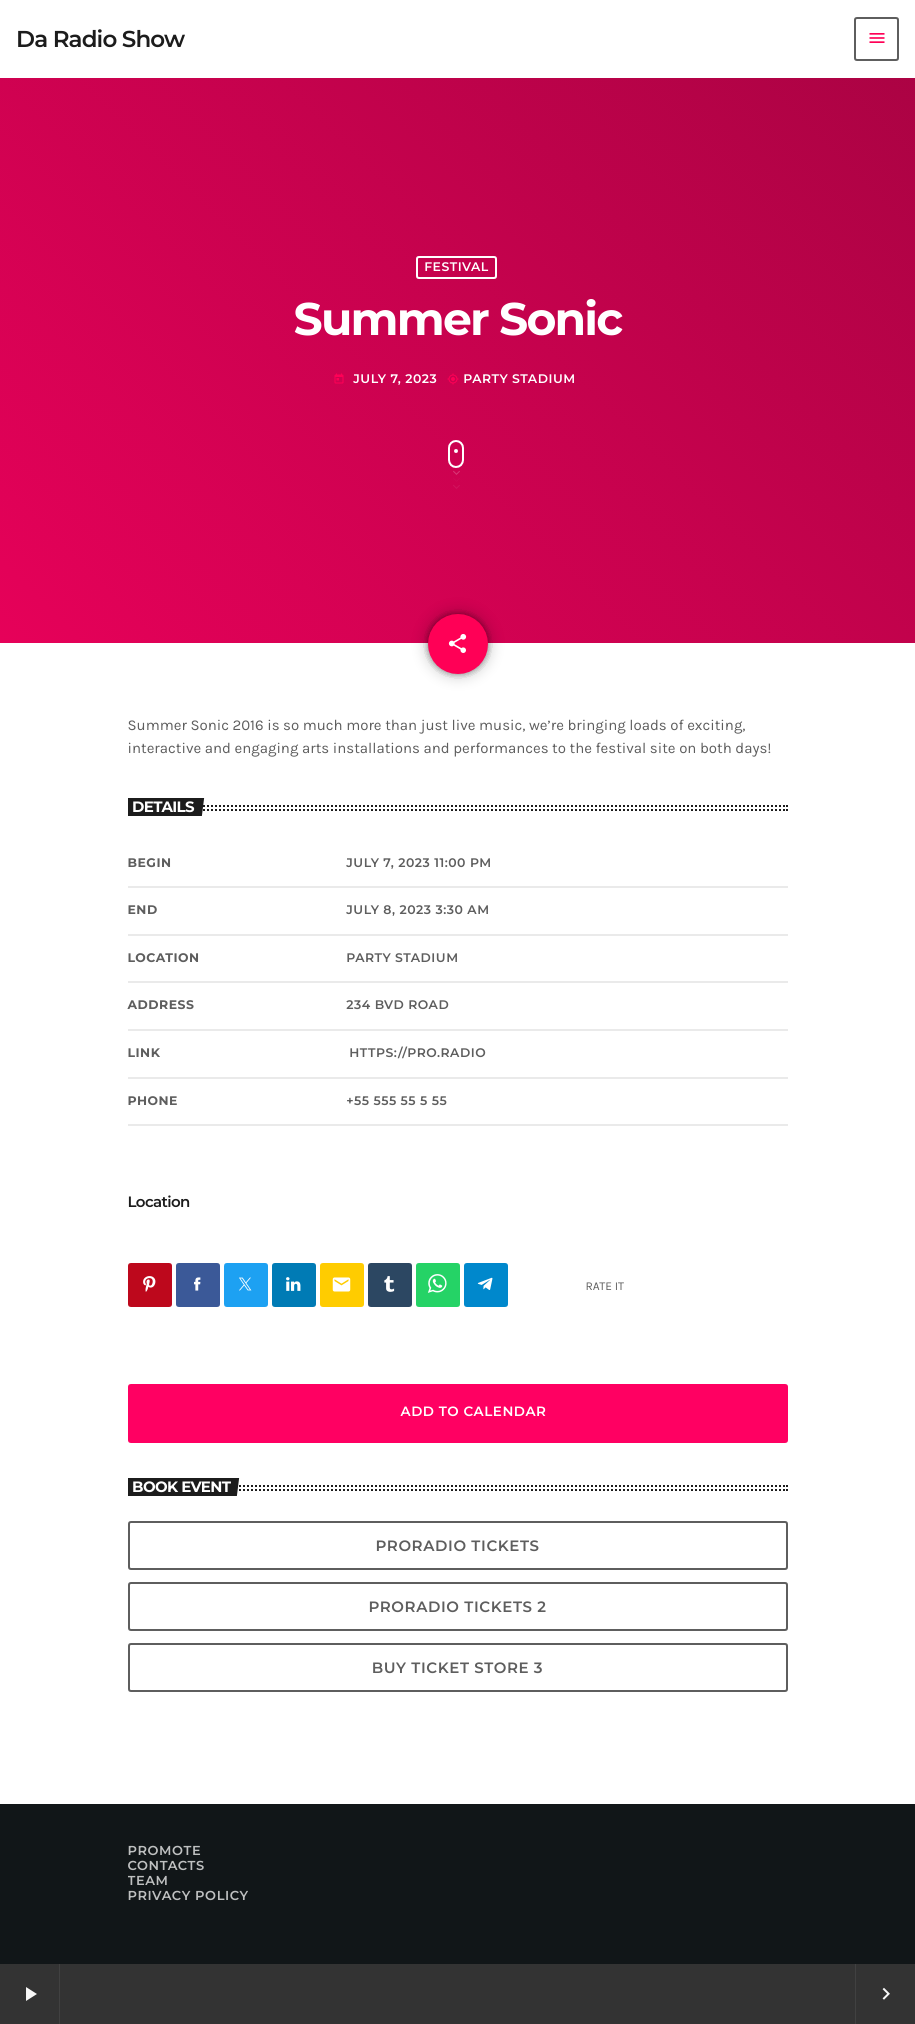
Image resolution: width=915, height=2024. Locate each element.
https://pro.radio (417, 1053)
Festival (456, 267)
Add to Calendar (458, 1413)
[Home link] (100, 39)
